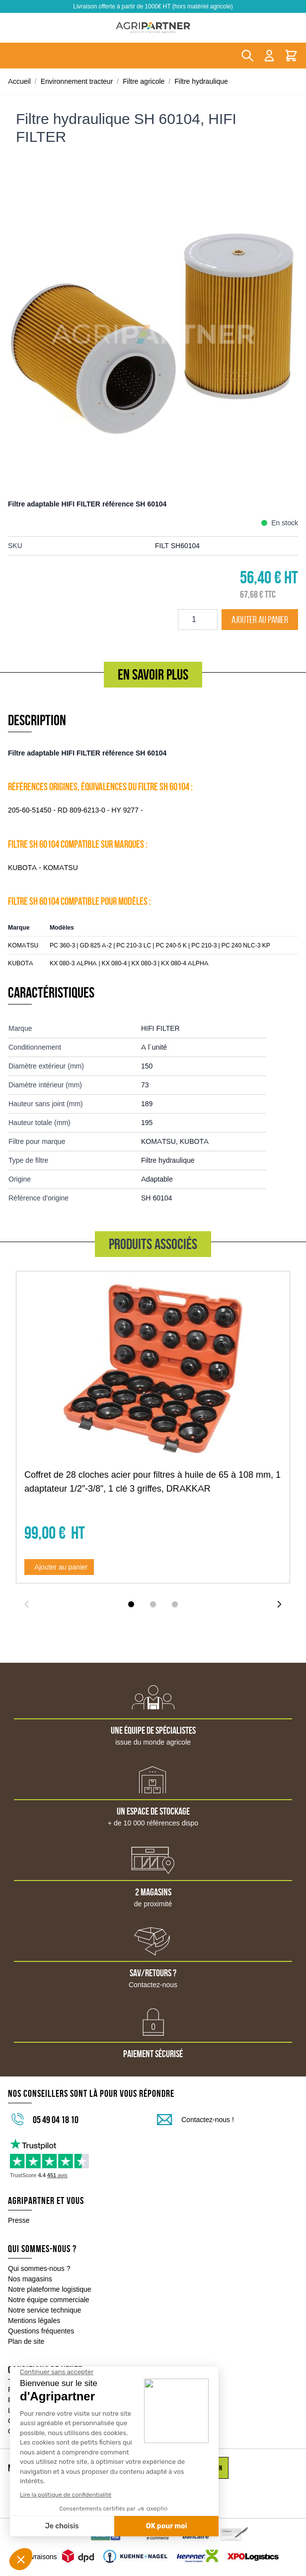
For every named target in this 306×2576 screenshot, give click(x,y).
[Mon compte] (269, 55)
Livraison (22, 2410)
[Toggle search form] (247, 55)
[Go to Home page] (153, 28)
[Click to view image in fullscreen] (153, 334)
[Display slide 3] (175, 1604)
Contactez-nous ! (207, 2119)
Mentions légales (34, 2320)
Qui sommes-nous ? (39, 2268)
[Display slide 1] (131, 1604)
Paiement (22, 2389)
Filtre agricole (143, 81)
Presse (19, 2220)
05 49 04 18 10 (55, 2119)
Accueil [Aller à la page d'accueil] (19, 81)
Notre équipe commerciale (48, 2299)
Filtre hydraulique (201, 81)
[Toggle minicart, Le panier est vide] (291, 55)
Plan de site (26, 2341)
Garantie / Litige (32, 2431)
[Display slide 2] (153, 1604)
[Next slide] (279, 1604)
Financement (28, 2399)
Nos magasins (30, 2278)
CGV (15, 2420)
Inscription (209, 2468)
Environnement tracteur (77, 81)
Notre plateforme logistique (49, 2289)
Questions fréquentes (41, 2330)
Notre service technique (44, 2310)
